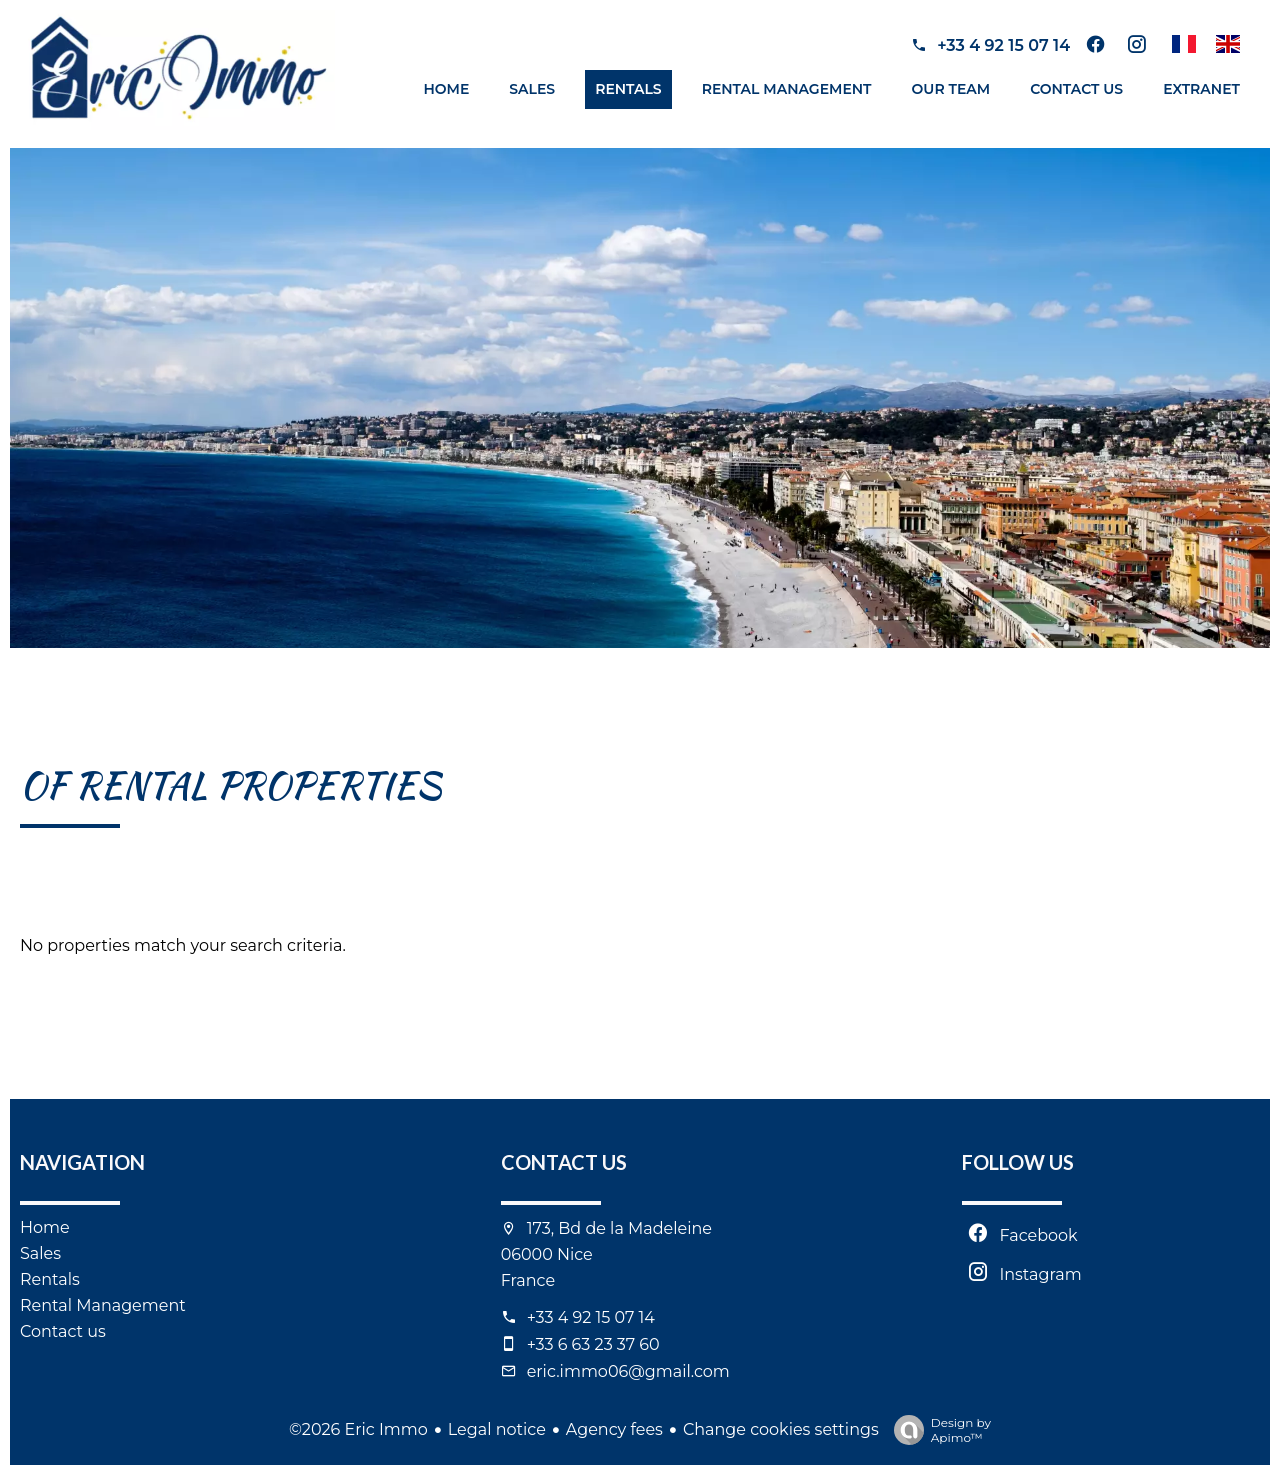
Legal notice (497, 1429)
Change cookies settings (781, 1429)
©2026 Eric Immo (358, 1429)
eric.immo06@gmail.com (628, 1371)
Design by (937, 1430)
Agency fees (614, 1429)
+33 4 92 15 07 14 (1003, 45)
